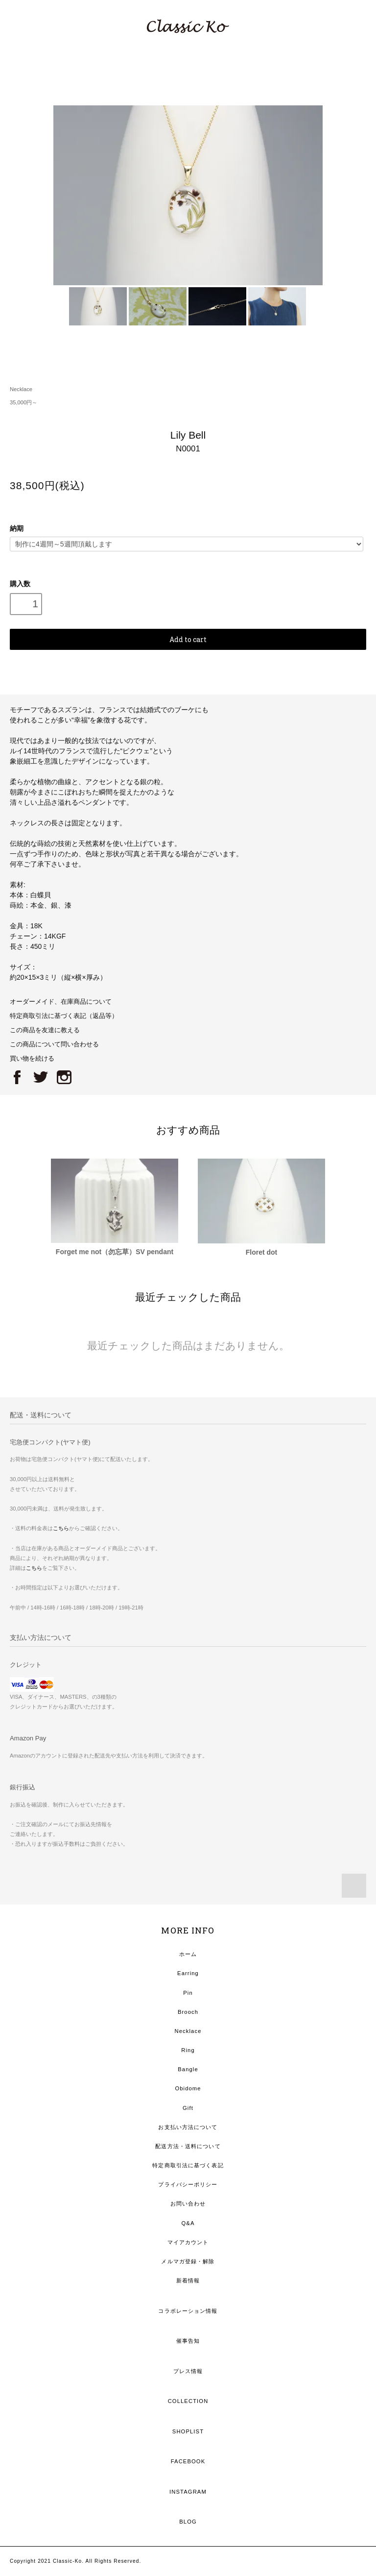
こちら (61, 1528)
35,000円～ (23, 402)
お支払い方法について (187, 2127)
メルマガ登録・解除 (187, 2261)
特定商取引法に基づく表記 (187, 2165)
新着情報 (188, 2280)
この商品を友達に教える (45, 1030)
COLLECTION (188, 2401)
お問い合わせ (188, 2203)
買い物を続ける (32, 1058)
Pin (188, 1993)
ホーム (188, 1954)
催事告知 (188, 2341)
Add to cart (188, 639)
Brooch (188, 2012)
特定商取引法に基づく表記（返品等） (64, 1016)
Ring (188, 2050)
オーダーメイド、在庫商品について (61, 1001)
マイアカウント (188, 2242)
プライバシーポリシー (187, 2184)
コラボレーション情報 (187, 2311)
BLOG (188, 2522)
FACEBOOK (188, 2461)
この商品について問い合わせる (54, 1044)
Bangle (188, 2069)
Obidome (188, 2088)
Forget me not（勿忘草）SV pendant (114, 1252)
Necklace (21, 389)
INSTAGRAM (188, 2492)
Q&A (188, 2223)
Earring (188, 1973)
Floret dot (262, 1252)
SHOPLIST (188, 2431)
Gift (188, 2108)
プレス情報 (188, 2371)
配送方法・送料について (187, 2146)
